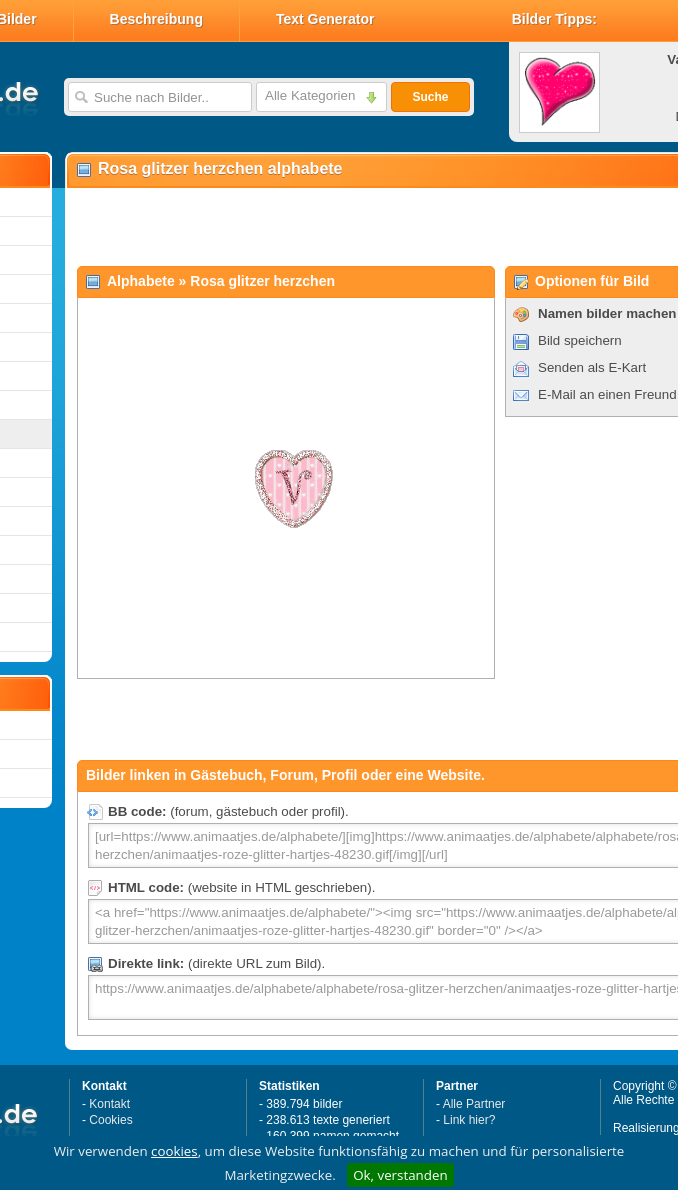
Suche (430, 97)
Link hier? (469, 1120)
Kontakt (109, 1104)
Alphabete (141, 281)
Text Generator (325, 19)
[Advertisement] (301, 226)
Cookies (110, 1120)
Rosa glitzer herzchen (262, 281)
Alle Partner (474, 1104)
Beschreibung (156, 19)
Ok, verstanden (400, 1175)
